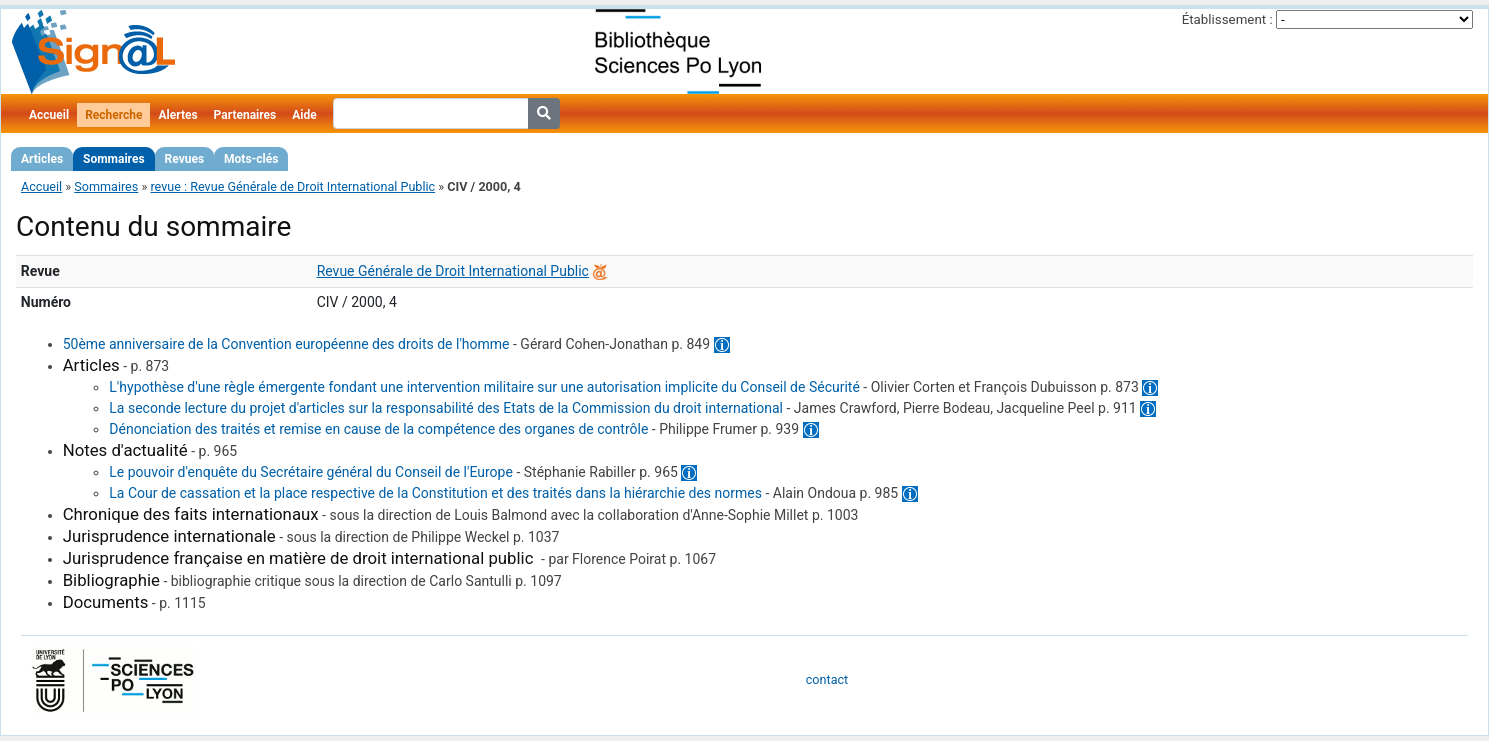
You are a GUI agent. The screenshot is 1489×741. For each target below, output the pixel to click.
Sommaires (113, 159)
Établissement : (1227, 19)
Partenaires (245, 115)
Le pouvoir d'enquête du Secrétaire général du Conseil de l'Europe (311, 472)
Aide (304, 115)
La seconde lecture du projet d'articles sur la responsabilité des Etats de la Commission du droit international (446, 408)
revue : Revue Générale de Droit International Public (292, 186)
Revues (185, 159)
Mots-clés (251, 159)
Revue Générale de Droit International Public (453, 271)
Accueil (49, 115)
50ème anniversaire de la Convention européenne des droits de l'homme (286, 344)
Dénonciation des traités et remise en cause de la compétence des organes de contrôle (378, 429)
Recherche (113, 115)
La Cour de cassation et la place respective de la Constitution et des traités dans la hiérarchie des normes (435, 493)
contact (827, 679)
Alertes (177, 115)
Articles (42, 159)
